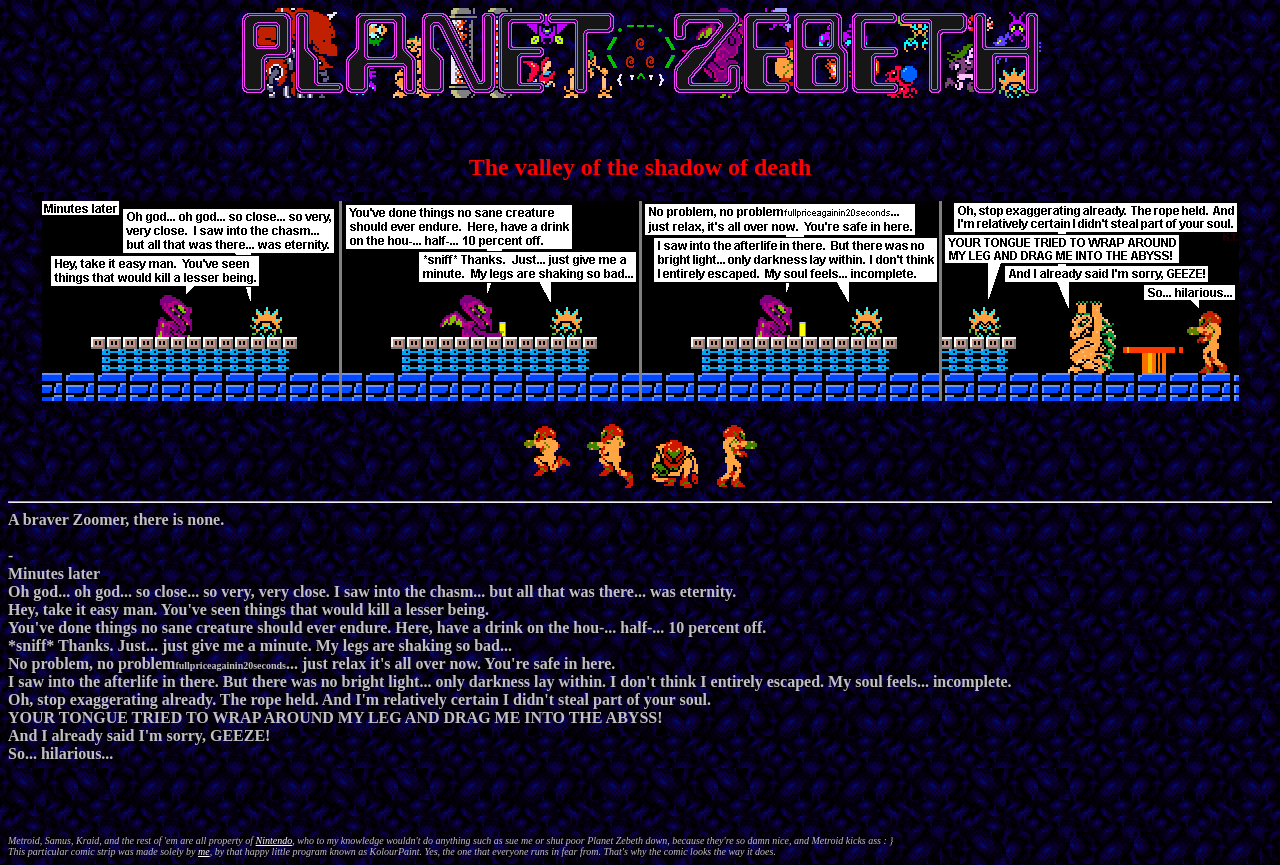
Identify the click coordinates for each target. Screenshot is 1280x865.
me (204, 851)
